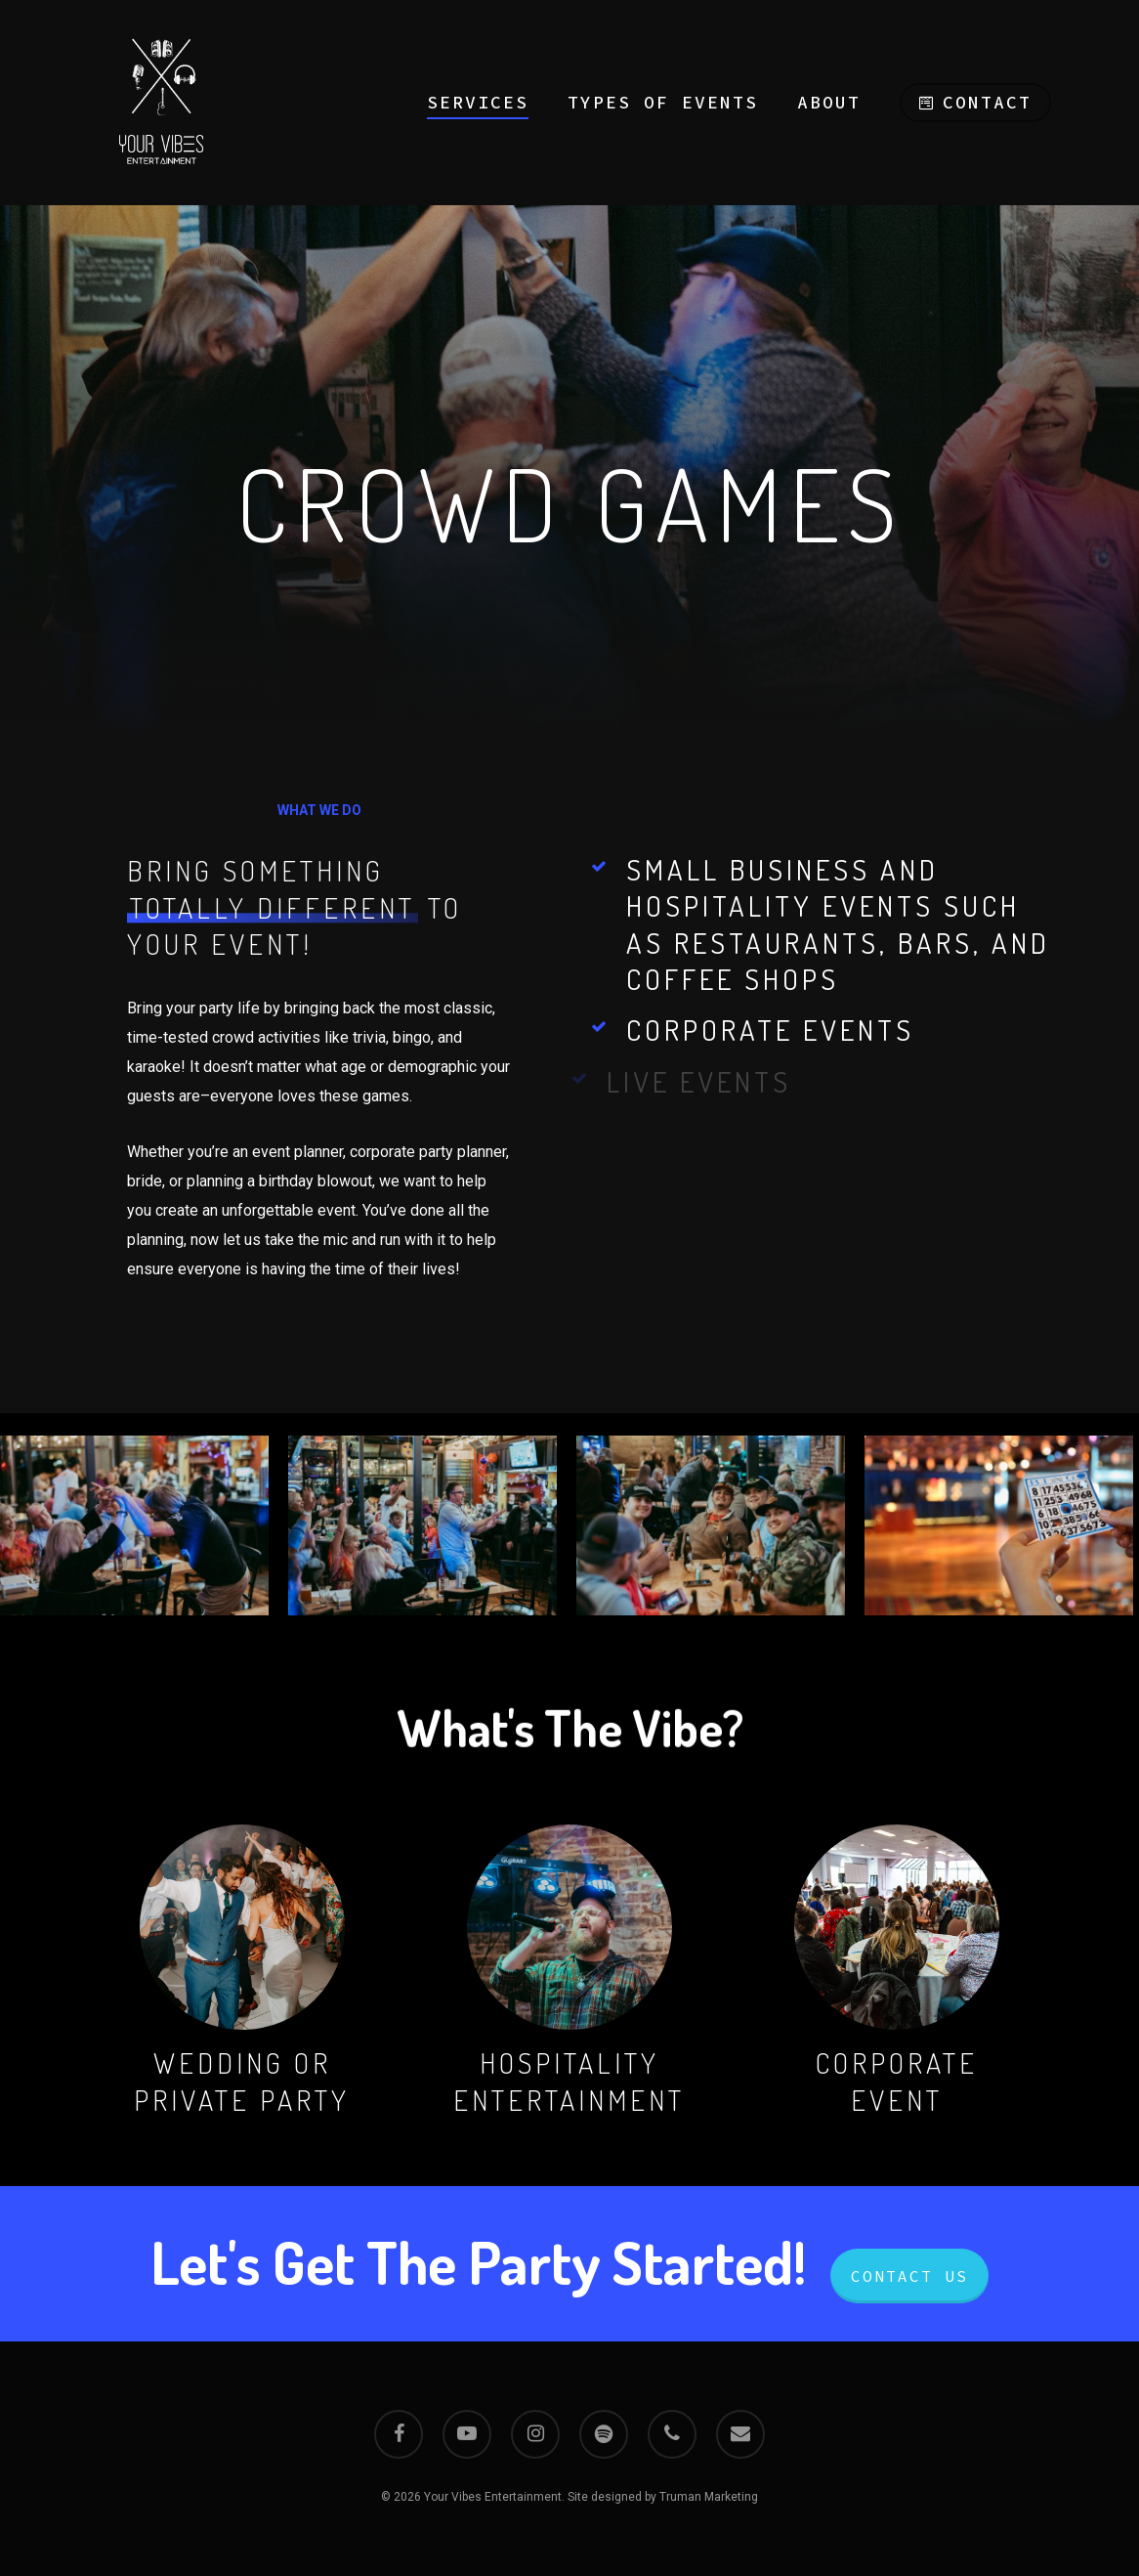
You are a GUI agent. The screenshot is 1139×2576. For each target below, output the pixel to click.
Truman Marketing (708, 2497)
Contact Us (909, 2276)
